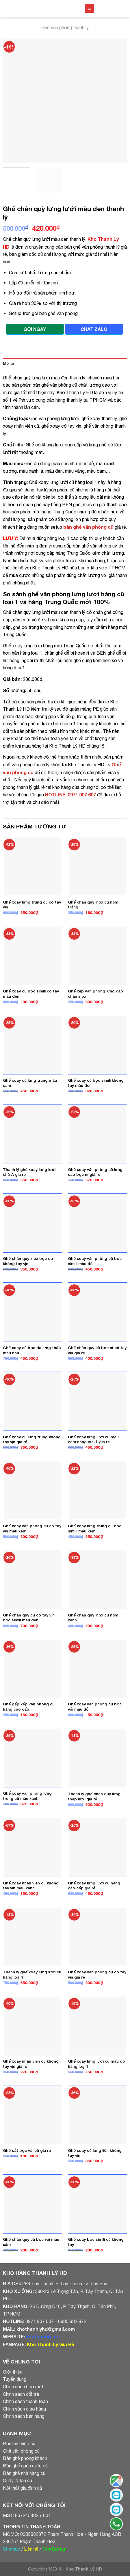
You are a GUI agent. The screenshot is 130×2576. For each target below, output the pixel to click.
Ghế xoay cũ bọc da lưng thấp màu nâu (32, 1350)
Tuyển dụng (14, 2379)
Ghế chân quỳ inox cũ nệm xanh (93, 1618)
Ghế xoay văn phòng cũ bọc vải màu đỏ (95, 1706)
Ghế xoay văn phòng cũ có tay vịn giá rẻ (97, 1974)
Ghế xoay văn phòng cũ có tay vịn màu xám (32, 1528)
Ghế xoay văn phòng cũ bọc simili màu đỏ (95, 1261)
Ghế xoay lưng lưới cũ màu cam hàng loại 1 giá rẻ (93, 1439)
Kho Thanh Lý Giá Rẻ (50, 2344)
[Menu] (89, 9)
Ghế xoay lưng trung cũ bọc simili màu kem (94, 1528)
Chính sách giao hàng (24, 2408)
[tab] (65, 363)
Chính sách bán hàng (23, 2416)
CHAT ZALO (94, 329)
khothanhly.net (43, 2336)
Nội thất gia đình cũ (22, 2488)
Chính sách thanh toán (25, 2401)
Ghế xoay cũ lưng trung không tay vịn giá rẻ (32, 1439)
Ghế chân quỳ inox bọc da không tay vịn (28, 1261)
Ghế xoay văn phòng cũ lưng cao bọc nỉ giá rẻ (95, 1172)
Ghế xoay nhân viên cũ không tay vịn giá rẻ (31, 2064)
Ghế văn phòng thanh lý (65, 27)
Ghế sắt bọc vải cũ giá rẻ (27, 2150)
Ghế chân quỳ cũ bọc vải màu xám (31, 2242)
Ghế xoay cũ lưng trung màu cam (30, 1083)
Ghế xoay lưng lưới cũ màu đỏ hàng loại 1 (96, 2064)
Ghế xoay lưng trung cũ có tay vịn (32, 905)
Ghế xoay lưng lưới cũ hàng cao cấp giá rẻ (94, 1885)
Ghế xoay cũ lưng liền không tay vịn (95, 2153)
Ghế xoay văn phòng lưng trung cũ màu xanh (27, 1796)
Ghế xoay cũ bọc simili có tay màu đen (31, 994)
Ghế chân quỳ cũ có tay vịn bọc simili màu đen (29, 1618)
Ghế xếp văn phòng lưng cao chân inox (95, 994)
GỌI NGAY (34, 329)
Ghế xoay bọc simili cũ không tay (96, 2242)
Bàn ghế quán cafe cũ (25, 2465)
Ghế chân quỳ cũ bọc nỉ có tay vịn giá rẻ (97, 1350)
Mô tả (8, 363)
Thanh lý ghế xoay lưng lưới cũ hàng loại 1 (32, 1974)
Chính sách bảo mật (23, 2386)
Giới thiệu (12, 2371)
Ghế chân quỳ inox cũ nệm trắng (93, 905)
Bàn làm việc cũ (19, 2443)
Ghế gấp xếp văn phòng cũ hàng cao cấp (29, 1706)
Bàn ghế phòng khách (25, 2458)
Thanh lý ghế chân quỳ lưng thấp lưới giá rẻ (94, 1796)
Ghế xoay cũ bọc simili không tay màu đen (96, 1083)
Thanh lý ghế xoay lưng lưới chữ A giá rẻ (29, 1172)
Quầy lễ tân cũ (17, 2480)
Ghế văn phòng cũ (21, 2451)
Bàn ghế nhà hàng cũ (24, 2473)
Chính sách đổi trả (21, 2394)
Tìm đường (53, 2548)
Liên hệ (31, 2548)
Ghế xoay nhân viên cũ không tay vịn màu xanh (31, 1885)
